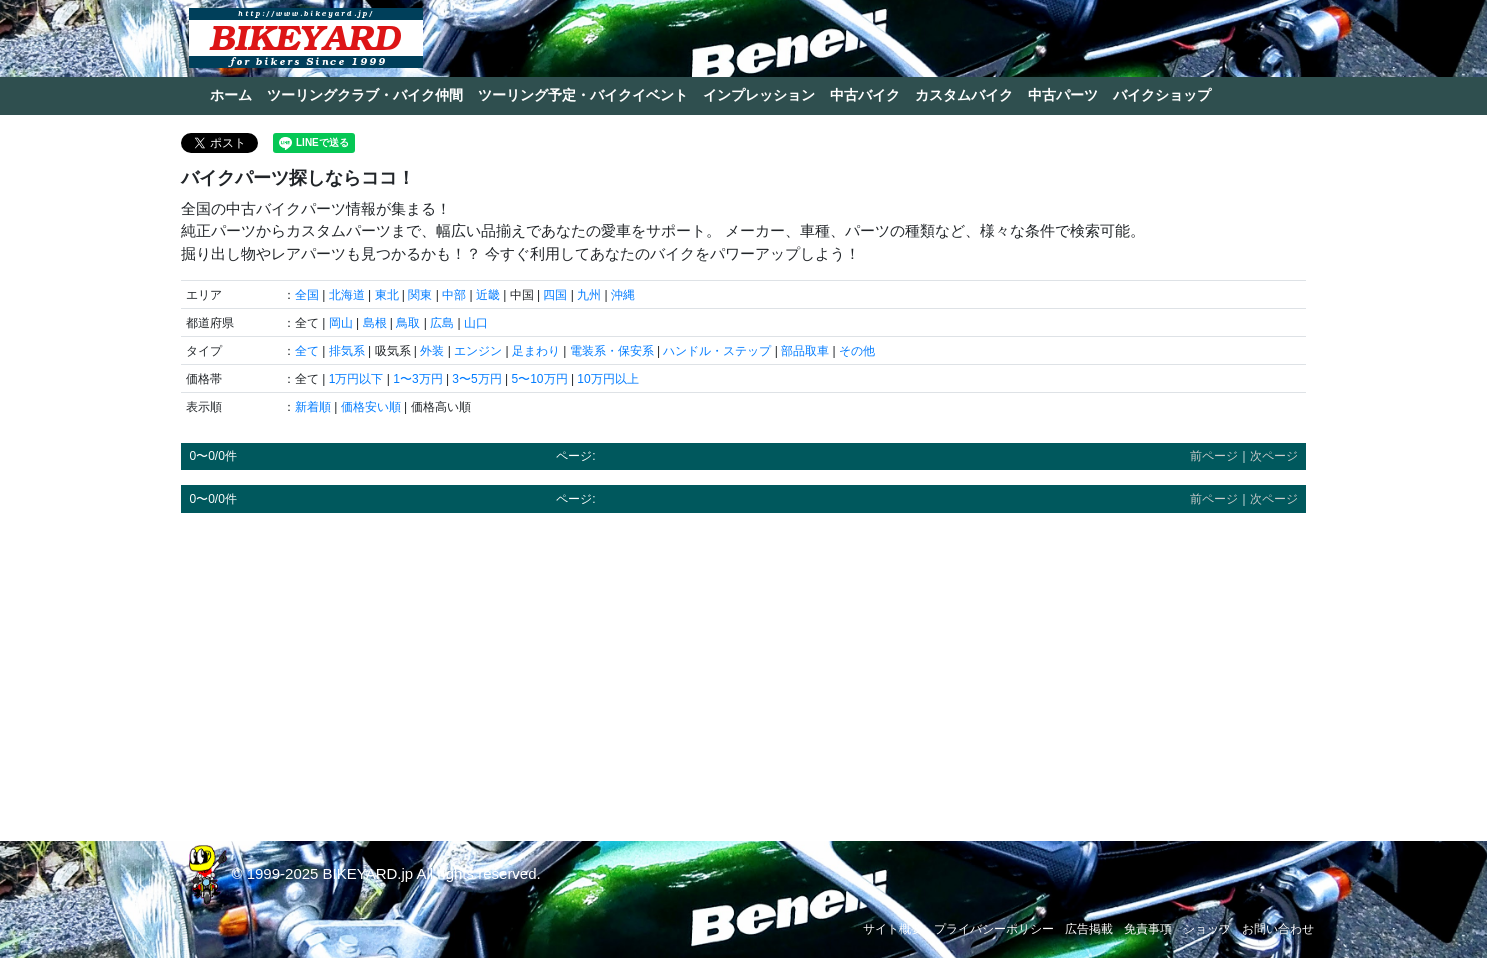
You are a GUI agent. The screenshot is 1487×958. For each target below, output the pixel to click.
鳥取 (408, 323)
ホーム (231, 95)
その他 (857, 351)
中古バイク (865, 95)
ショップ (1207, 929)
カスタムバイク (964, 95)
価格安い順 (371, 407)
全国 (307, 295)
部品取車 (805, 351)
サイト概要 (893, 929)
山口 (476, 323)
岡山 (341, 323)
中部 (454, 295)
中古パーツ (1063, 95)
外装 (432, 351)
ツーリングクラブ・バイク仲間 (365, 95)
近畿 (488, 295)
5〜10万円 (540, 379)
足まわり (536, 351)
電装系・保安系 (612, 351)
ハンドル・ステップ (717, 351)
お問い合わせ (1278, 929)
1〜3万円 (417, 379)
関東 (420, 295)
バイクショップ (1162, 95)
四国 (555, 295)
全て (307, 351)
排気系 (347, 351)
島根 (375, 323)
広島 (442, 323)
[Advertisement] (743, 668)
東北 (387, 295)
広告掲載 (1089, 929)
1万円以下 (356, 379)
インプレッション (759, 95)
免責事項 (1148, 929)
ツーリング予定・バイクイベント (583, 95)
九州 (589, 295)
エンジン (478, 351)
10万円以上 (607, 379)
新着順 (313, 407)
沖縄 (623, 295)
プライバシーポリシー (994, 929)
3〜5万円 (476, 379)
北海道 (347, 295)
